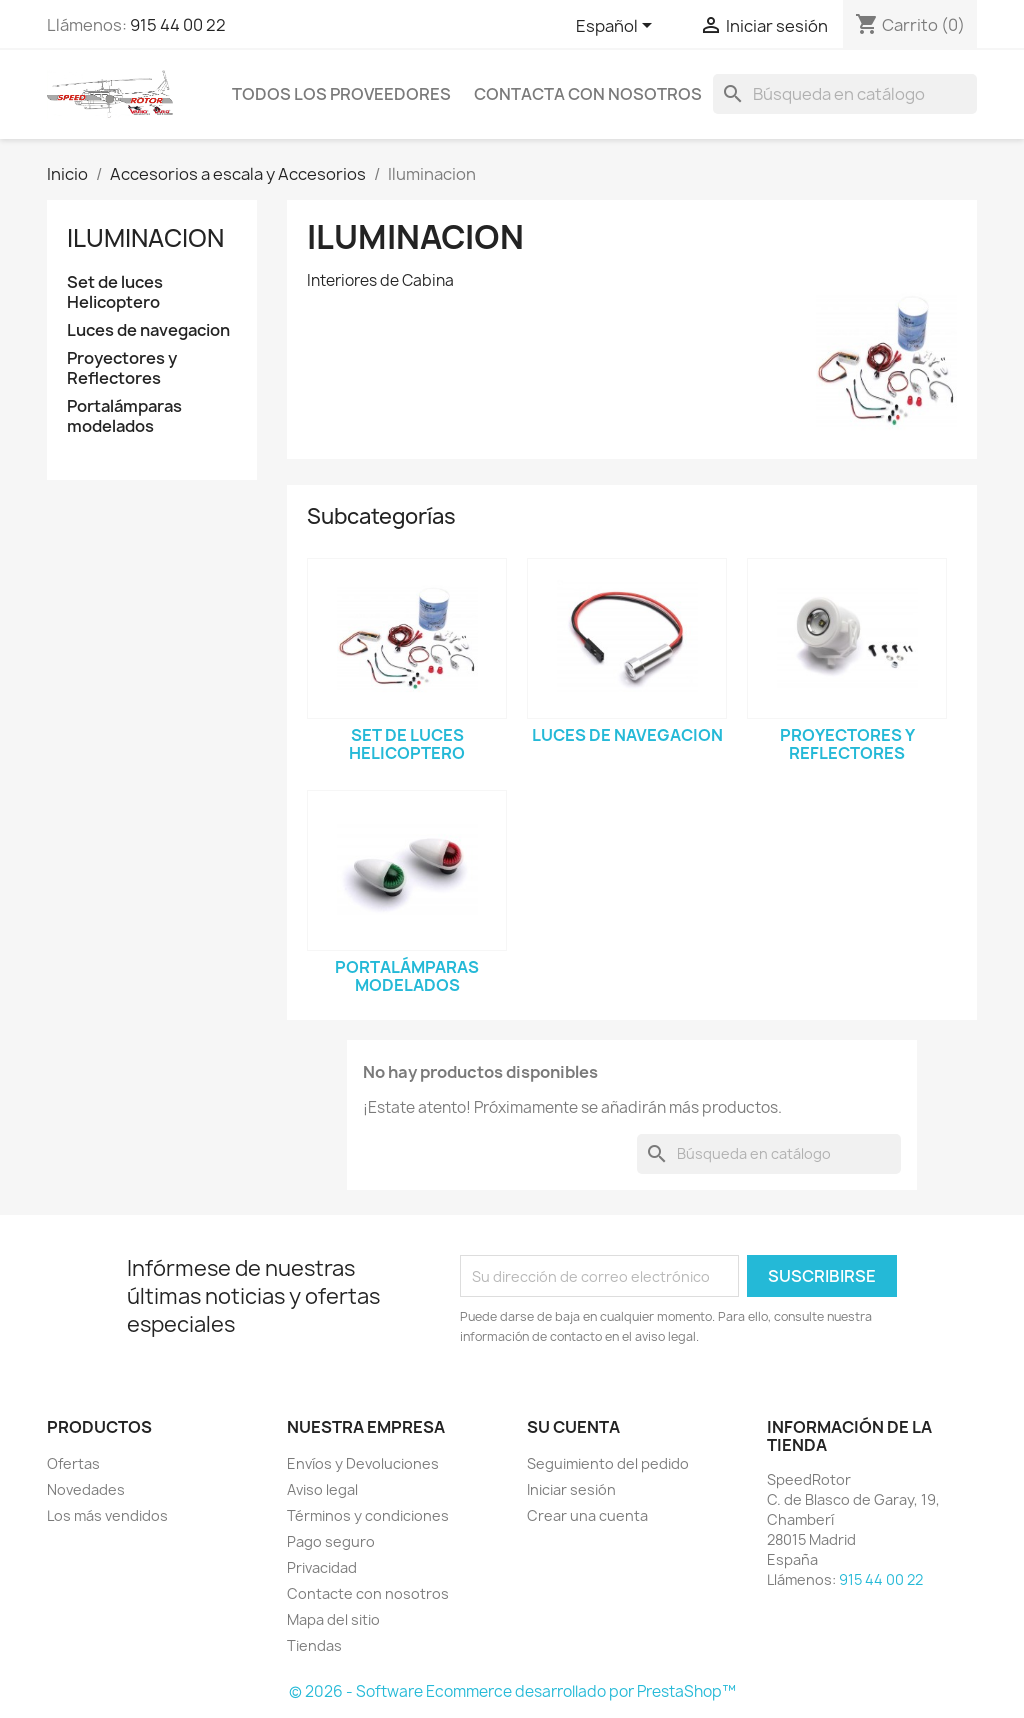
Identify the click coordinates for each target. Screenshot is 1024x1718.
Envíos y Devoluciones (363, 1463)
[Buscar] (845, 94)
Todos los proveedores (341, 94)
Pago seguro (331, 1541)
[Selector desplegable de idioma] (617, 27)
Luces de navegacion (148, 330)
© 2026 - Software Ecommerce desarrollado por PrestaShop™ (512, 1691)
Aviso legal (322, 1489)
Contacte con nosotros (368, 1593)
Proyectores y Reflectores (122, 368)
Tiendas (314, 1645)
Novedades (86, 1489)
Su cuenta (573, 1427)
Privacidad (322, 1567)
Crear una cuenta (587, 1515)
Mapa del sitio (333, 1619)
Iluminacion (145, 238)
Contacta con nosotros (588, 94)
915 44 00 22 (178, 25)
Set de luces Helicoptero (115, 292)
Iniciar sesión (571, 1489)
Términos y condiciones (368, 1515)
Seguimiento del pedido (608, 1463)
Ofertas (73, 1463)
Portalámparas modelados (124, 416)
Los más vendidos (107, 1515)
